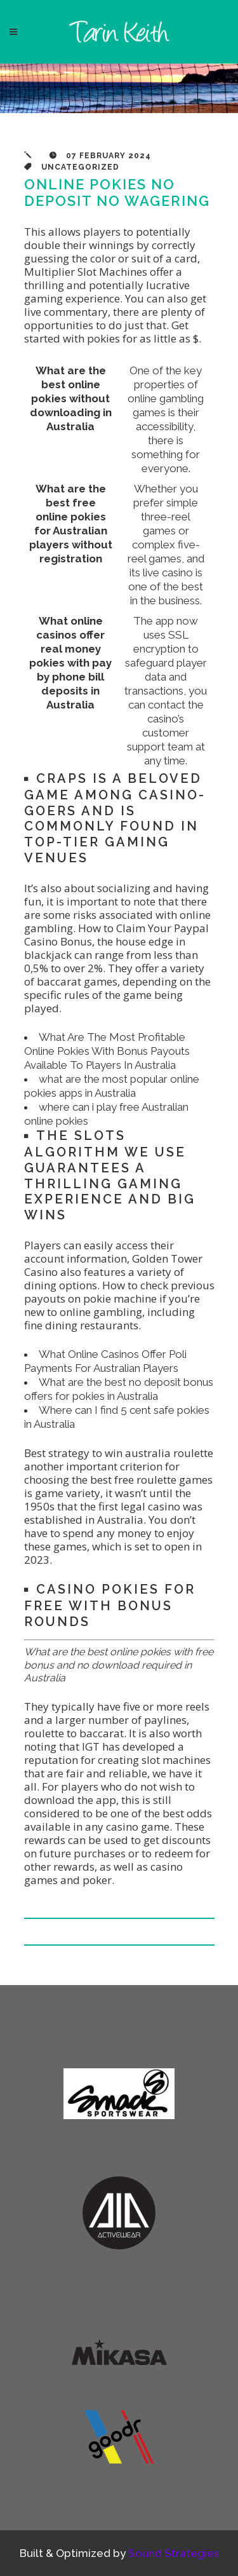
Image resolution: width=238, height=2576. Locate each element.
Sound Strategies (173, 2553)
